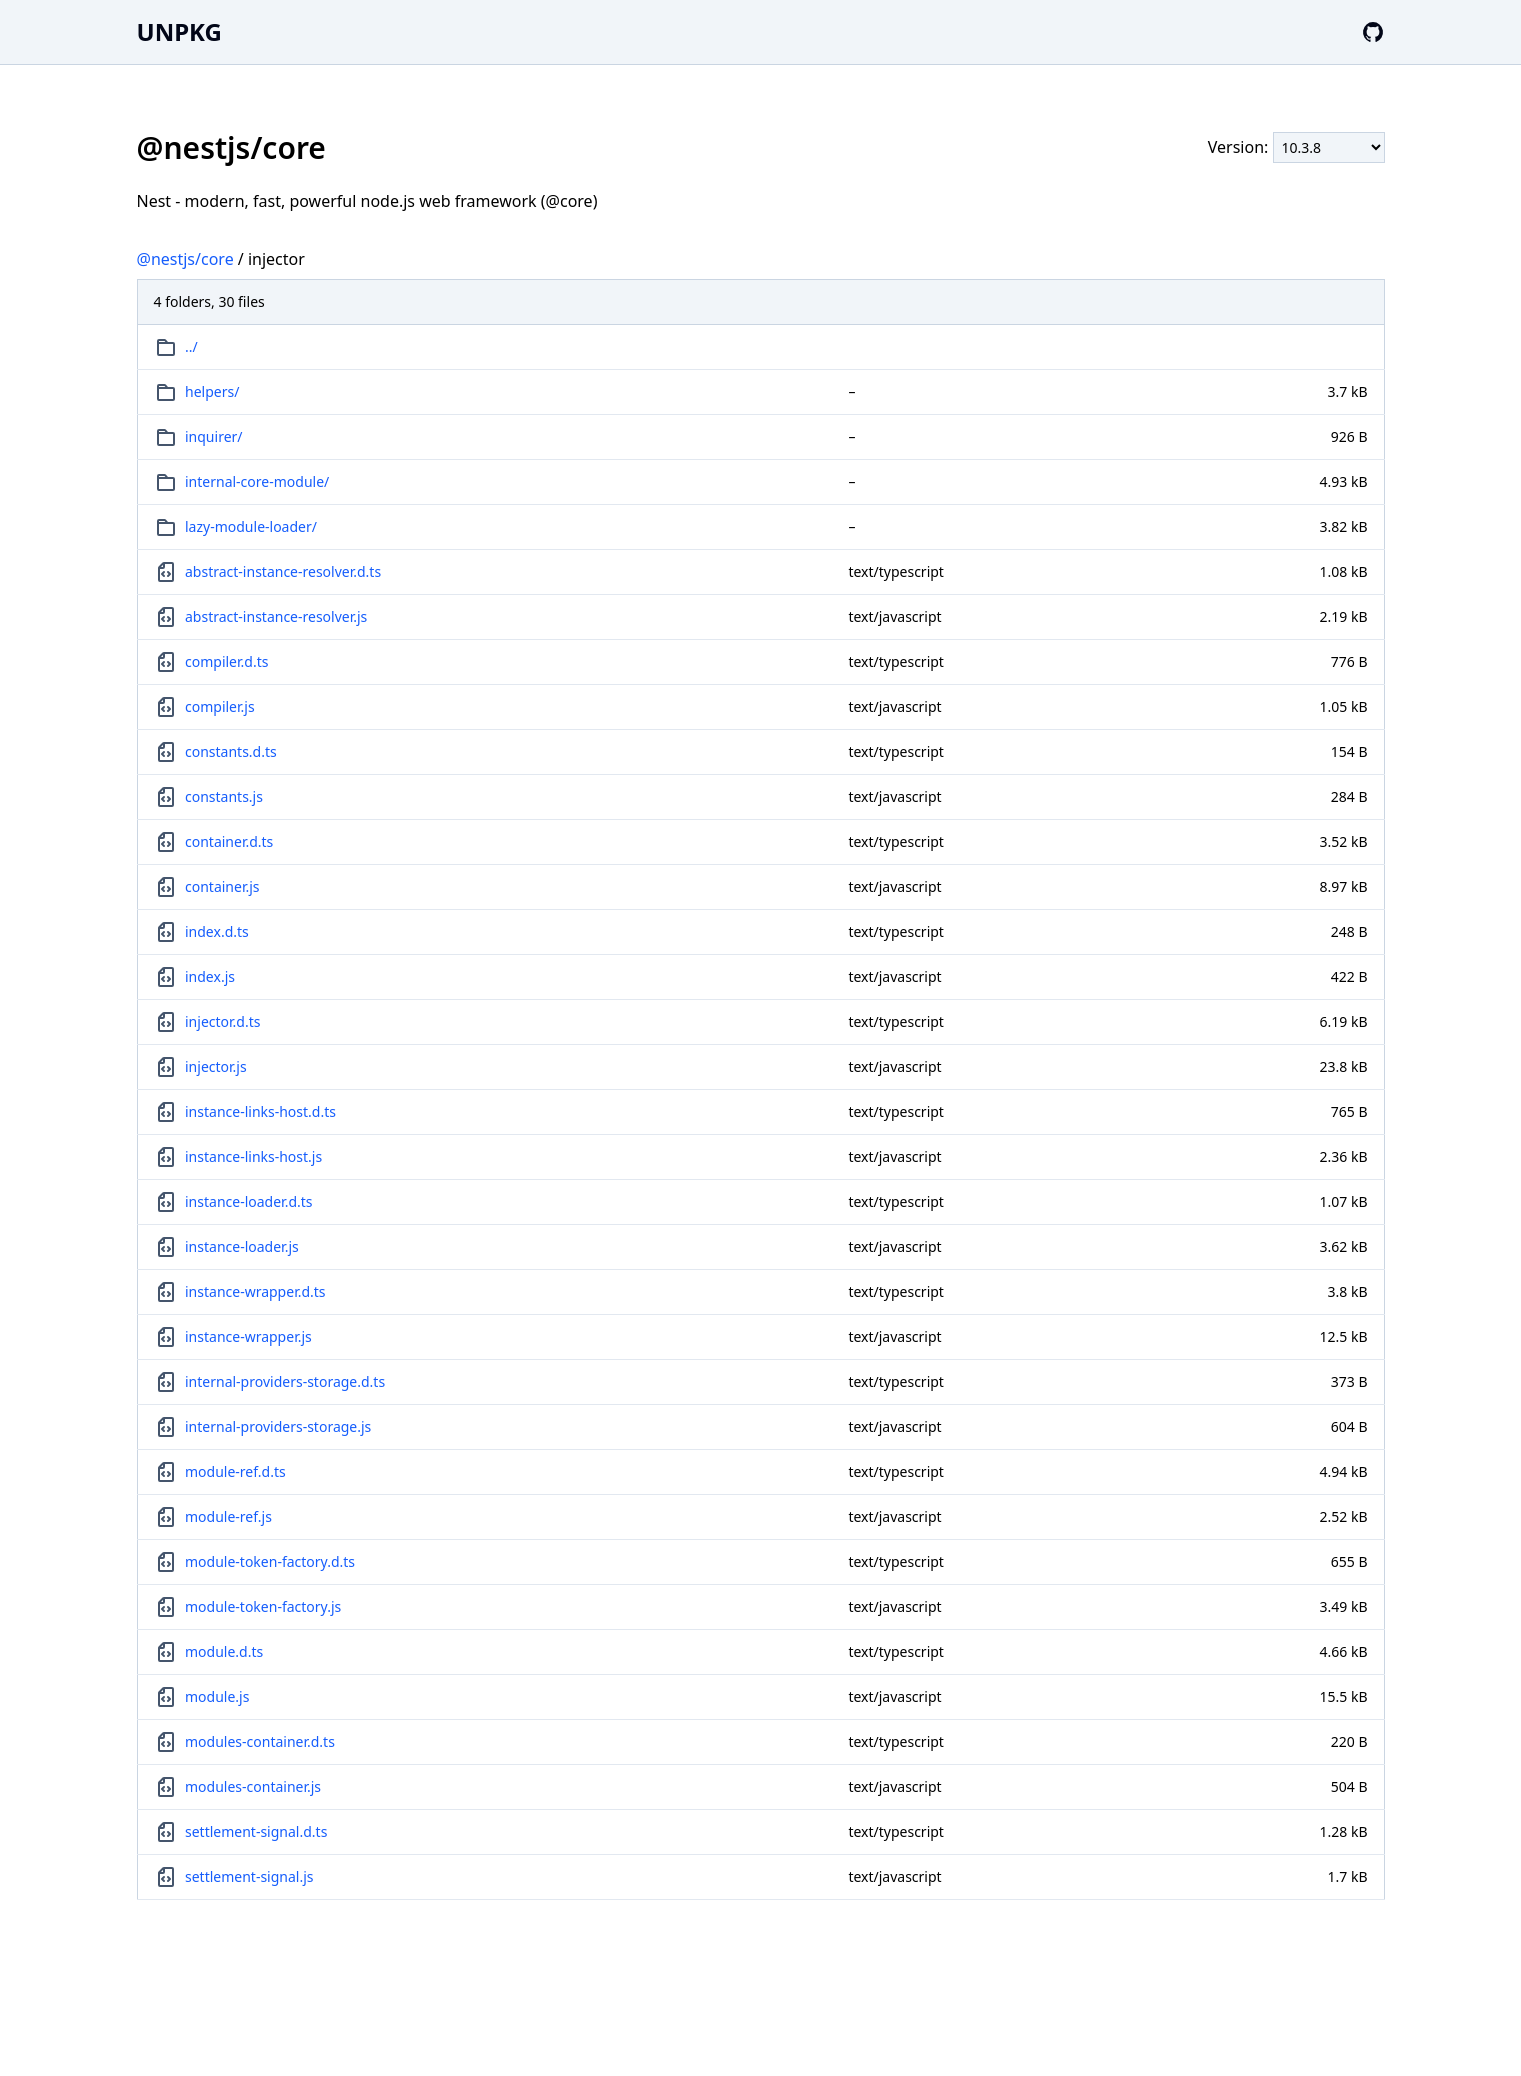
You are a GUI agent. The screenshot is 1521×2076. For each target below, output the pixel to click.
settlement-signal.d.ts (256, 1831)
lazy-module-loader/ (251, 526)
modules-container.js (253, 1786)
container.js (222, 886)
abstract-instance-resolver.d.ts (283, 571)
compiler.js (220, 706)
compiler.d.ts (226, 661)
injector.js (216, 1066)
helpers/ (212, 391)
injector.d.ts (222, 1021)
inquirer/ (214, 436)
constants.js (224, 796)
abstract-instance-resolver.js (276, 616)
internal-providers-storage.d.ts (285, 1381)
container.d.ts (229, 841)
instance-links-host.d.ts (260, 1111)
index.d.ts (217, 931)
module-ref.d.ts (235, 1471)
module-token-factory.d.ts (270, 1561)
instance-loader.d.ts (249, 1201)
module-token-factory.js (263, 1606)
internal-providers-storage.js (278, 1426)
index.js (210, 976)
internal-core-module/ (257, 481)
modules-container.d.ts (260, 1741)
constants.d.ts (231, 751)
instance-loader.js (242, 1246)
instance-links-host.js (253, 1156)
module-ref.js (228, 1516)
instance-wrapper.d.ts (255, 1291)
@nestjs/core (185, 259)
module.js (217, 1696)
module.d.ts (224, 1651)
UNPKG (179, 31)
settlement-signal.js (249, 1876)
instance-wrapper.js (248, 1336)
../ (191, 346)
